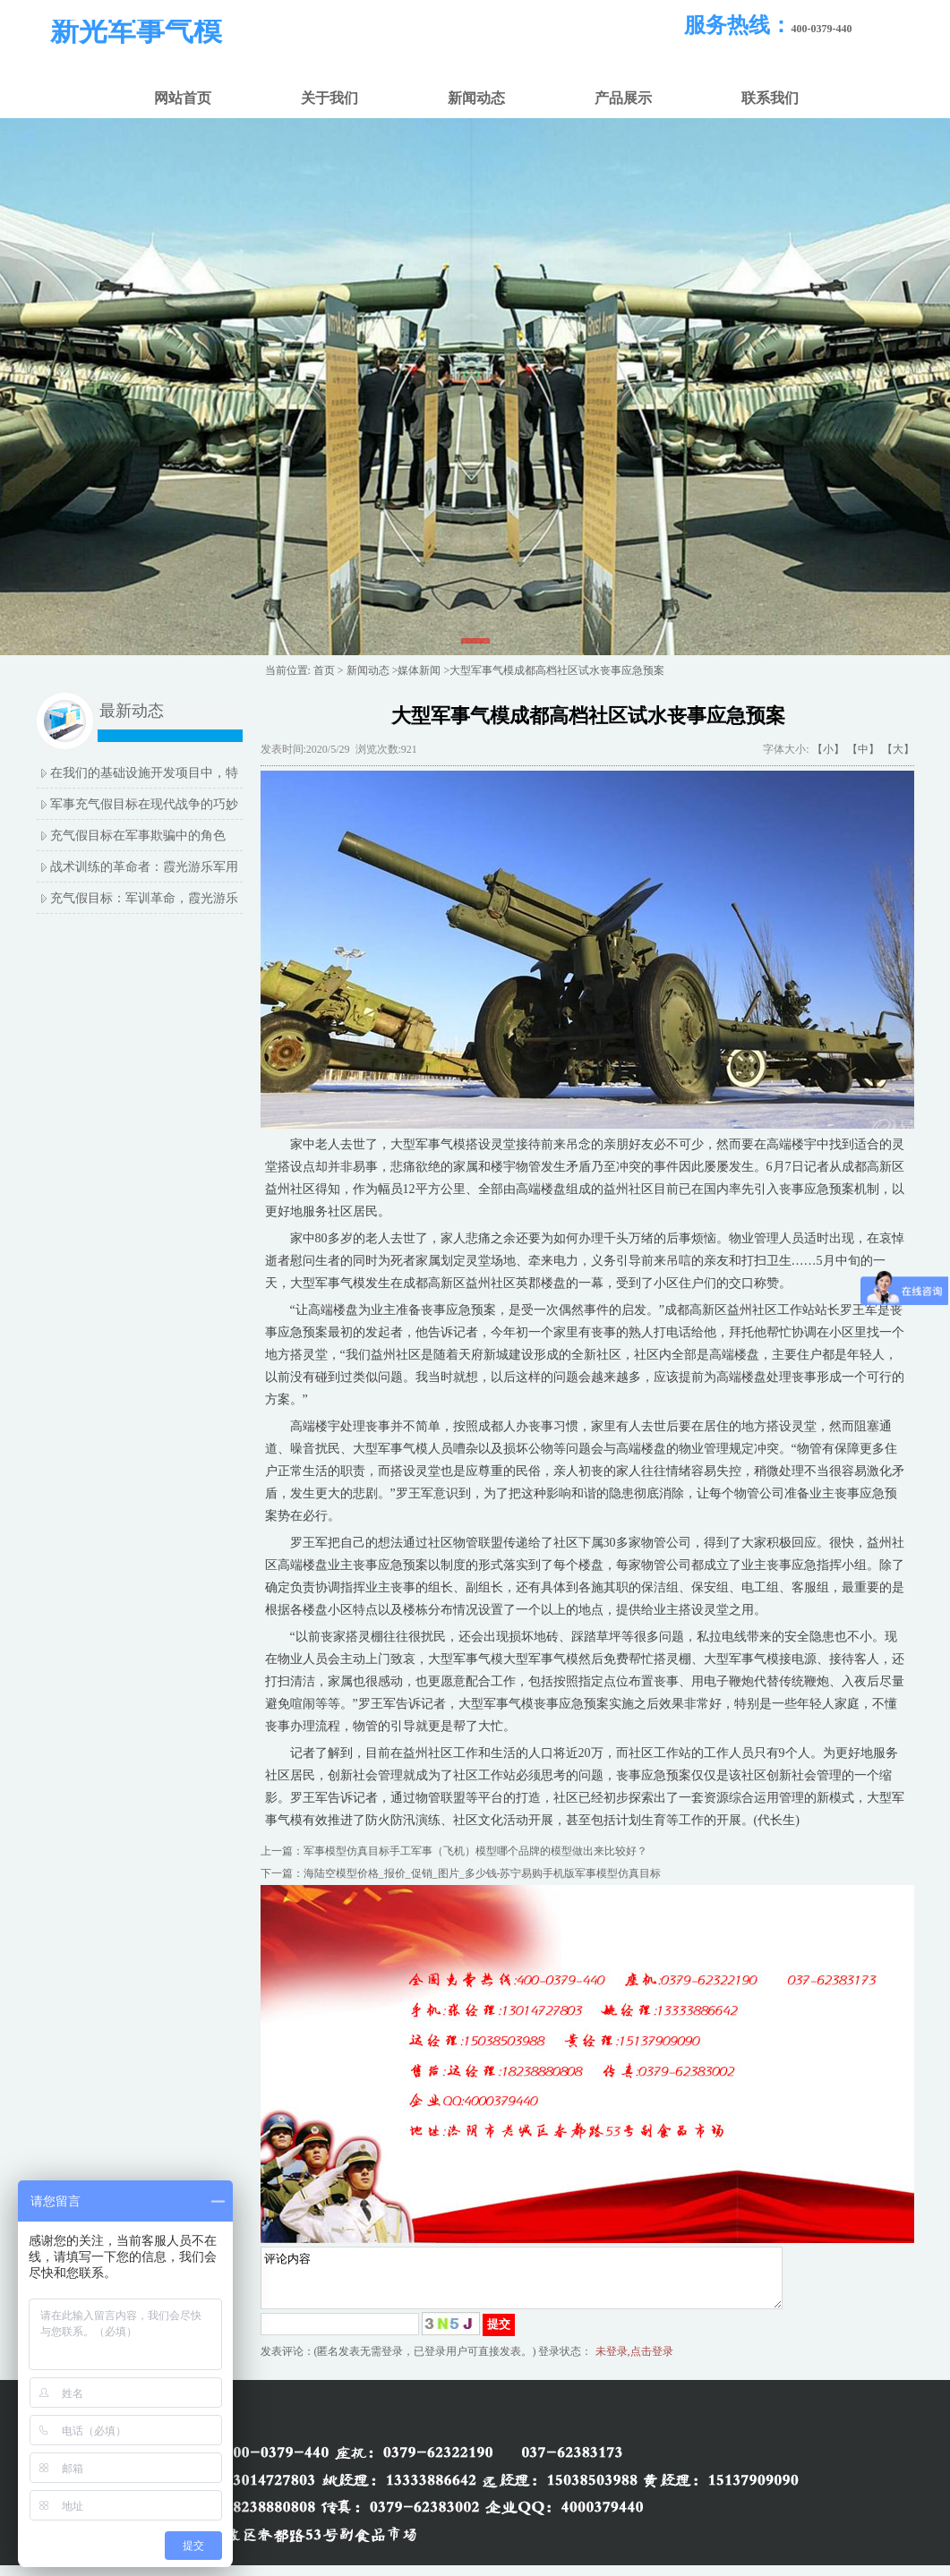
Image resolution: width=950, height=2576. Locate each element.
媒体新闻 (419, 670)
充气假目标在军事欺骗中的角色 (138, 835)
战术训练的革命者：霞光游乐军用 (144, 867)
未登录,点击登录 (634, 2362)
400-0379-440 (822, 28)
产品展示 (623, 98)
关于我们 (329, 98)
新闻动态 (476, 98)
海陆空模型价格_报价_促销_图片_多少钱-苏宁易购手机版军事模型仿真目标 (483, 1873)
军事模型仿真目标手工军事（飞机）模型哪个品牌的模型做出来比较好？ (475, 1851)
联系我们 (770, 98)
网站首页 (182, 98)
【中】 (863, 749)
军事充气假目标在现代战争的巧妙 (144, 804)
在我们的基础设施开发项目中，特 (144, 773)
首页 (324, 670)
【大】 (898, 749)
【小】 (828, 749)
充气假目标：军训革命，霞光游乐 (144, 898)
